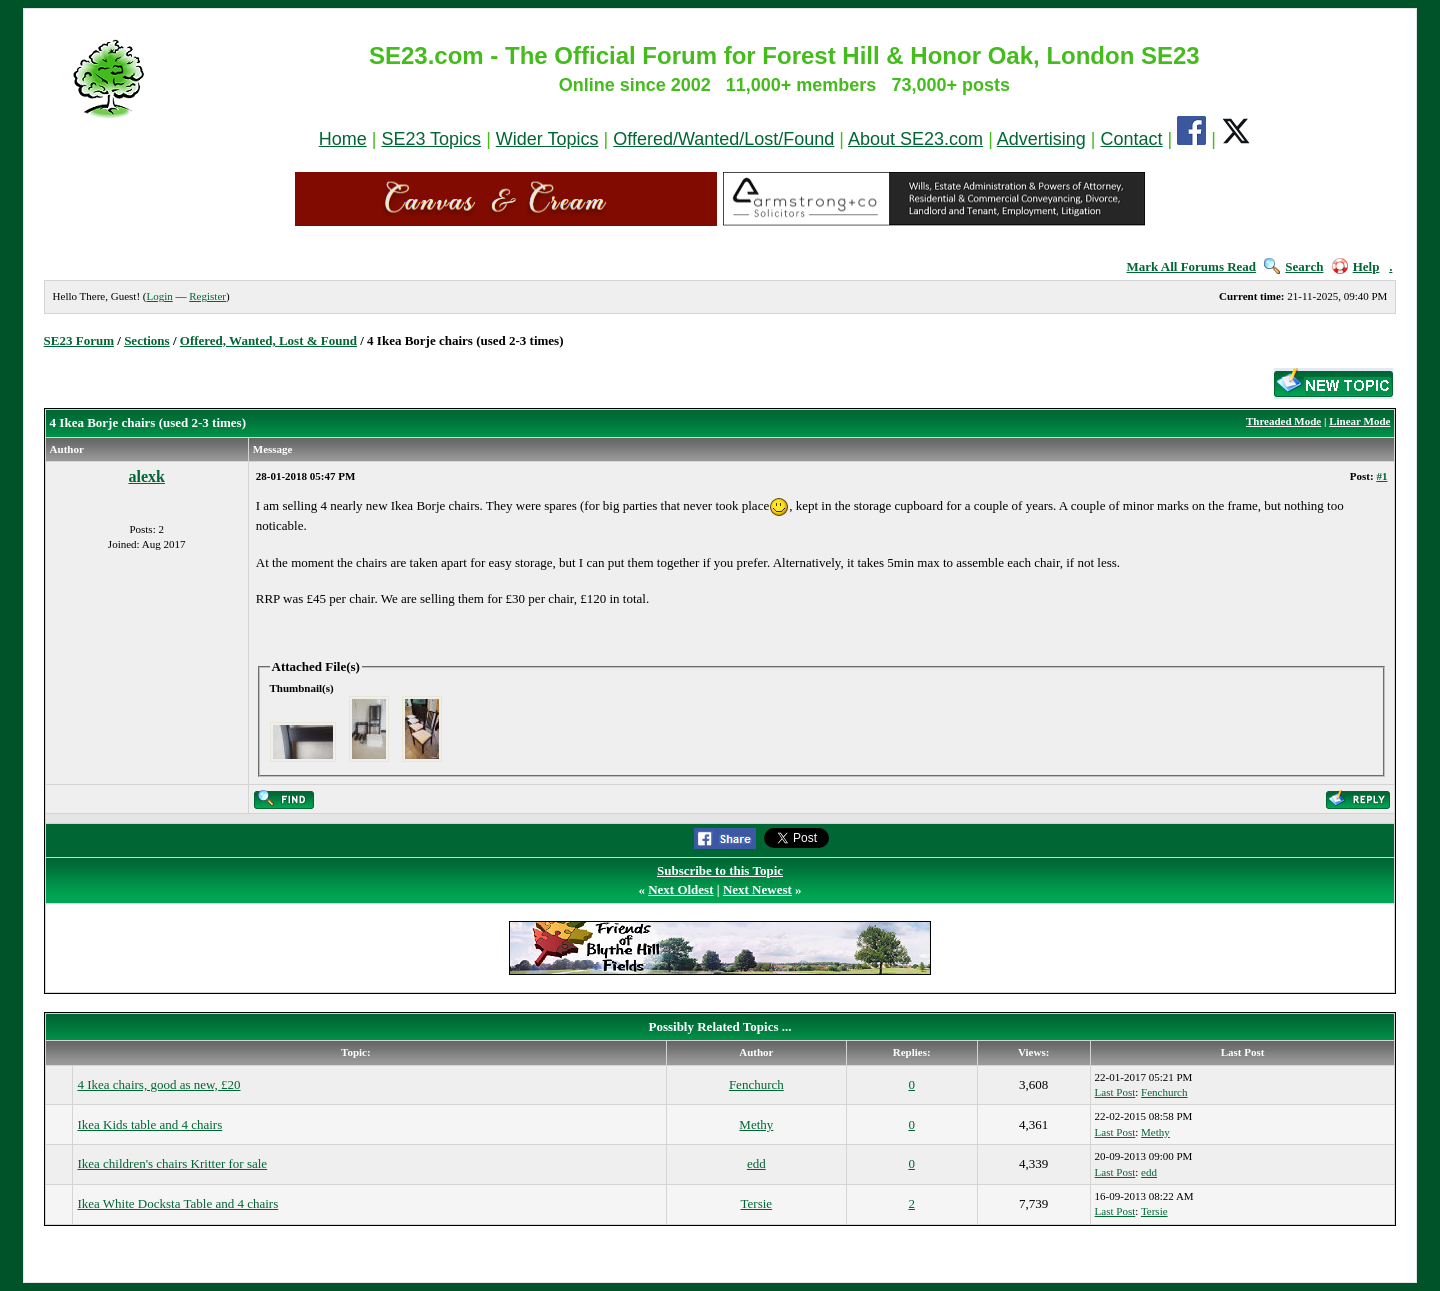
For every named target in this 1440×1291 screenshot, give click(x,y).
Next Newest (757, 889)
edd (756, 1163)
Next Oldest (680, 889)
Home (343, 139)
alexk (146, 476)
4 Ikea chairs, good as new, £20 (158, 1084)
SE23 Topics (431, 139)
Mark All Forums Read (1191, 266)
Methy (756, 1124)
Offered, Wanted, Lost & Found (268, 340)
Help (1356, 266)
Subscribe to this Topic (720, 870)
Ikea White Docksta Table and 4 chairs (177, 1203)
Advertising (1041, 139)
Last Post (1115, 1092)
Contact (1132, 139)
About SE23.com (915, 139)
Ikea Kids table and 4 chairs (149, 1124)
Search (1293, 266)
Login (159, 296)
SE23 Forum (79, 340)
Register (207, 296)
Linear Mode (1359, 421)
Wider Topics (547, 139)
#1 (1381, 476)
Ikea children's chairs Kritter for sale (172, 1163)
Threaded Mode (1283, 421)
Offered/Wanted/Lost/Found (723, 139)
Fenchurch (756, 1084)
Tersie (757, 1203)
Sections (147, 340)
